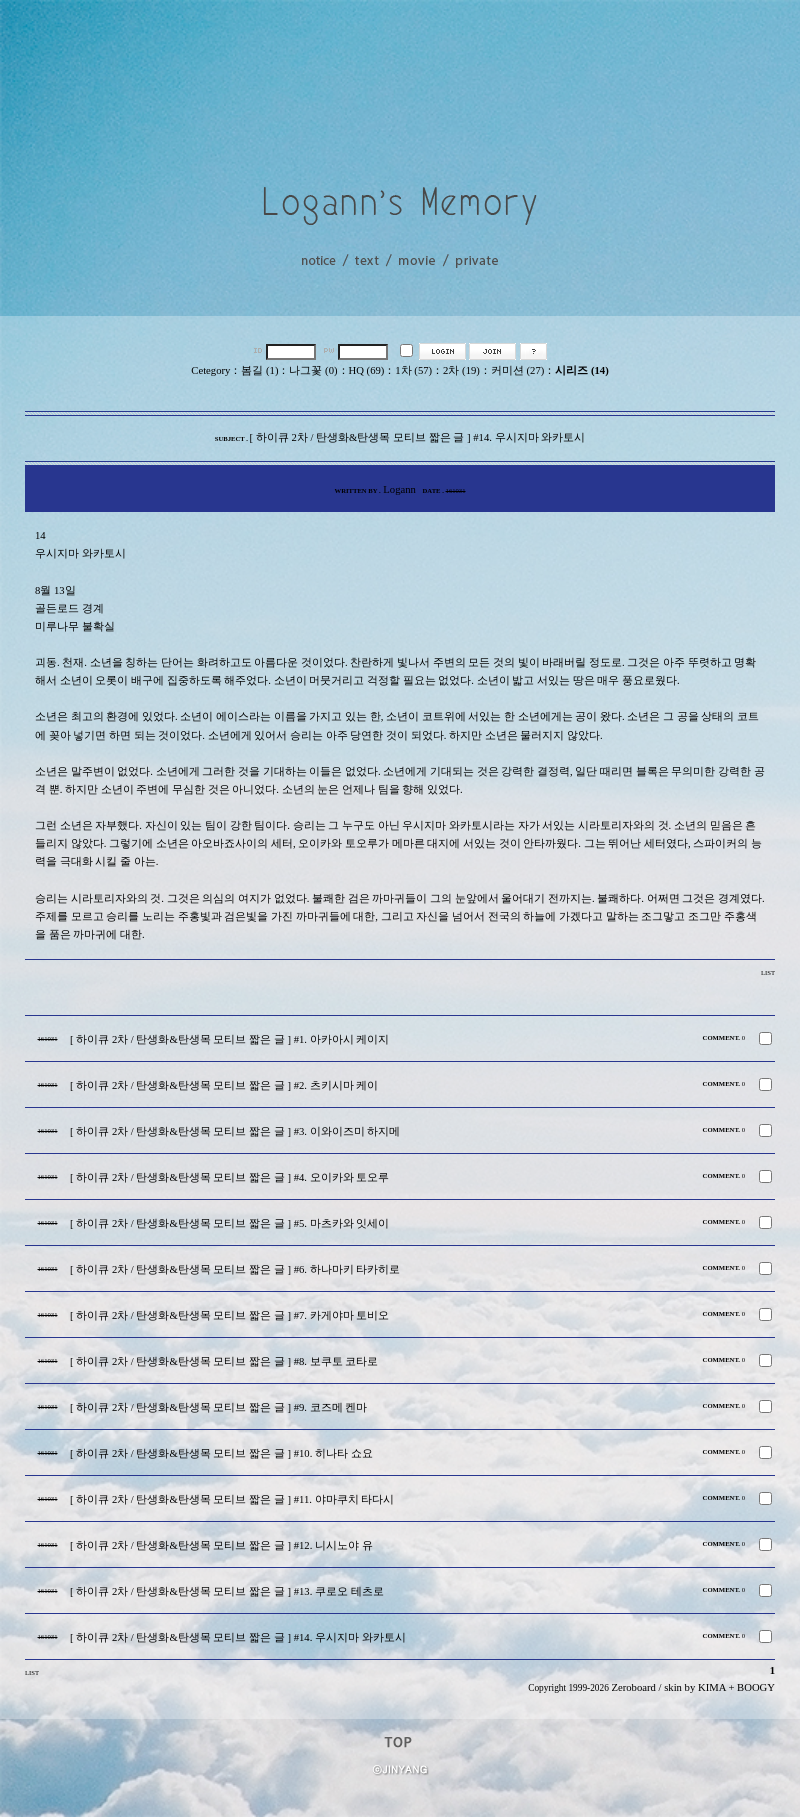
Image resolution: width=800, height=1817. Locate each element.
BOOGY (756, 1687)
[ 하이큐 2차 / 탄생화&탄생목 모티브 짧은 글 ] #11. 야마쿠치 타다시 (232, 1499)
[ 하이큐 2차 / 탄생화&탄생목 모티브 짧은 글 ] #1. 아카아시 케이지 (229, 1039)
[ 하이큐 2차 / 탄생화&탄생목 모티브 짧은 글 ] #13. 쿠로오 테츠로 (227, 1591)
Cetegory (210, 370)
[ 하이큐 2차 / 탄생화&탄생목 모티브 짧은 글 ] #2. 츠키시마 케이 (224, 1085)
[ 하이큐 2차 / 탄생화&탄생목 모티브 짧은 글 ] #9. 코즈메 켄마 (218, 1407)
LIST (768, 972)
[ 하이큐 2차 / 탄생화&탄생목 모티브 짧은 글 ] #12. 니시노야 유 (221, 1545)
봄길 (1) (259, 370)
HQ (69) (367, 370)
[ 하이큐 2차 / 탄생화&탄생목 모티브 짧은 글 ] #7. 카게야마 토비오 (229, 1315)
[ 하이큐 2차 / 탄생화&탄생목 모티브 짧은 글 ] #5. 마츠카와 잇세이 (229, 1223)
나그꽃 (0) (313, 370)
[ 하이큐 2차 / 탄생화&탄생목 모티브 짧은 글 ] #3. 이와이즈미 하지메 (235, 1131)
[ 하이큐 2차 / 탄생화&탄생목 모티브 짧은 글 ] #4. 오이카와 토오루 (229, 1177)
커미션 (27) (517, 370)
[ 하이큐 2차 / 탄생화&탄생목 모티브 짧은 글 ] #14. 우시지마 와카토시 (238, 1637)
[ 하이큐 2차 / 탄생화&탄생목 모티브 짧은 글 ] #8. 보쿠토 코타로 (224, 1361)
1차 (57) (413, 370)
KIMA (712, 1687)
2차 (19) (461, 370)
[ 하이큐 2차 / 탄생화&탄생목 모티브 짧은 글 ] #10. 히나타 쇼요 (221, 1453)
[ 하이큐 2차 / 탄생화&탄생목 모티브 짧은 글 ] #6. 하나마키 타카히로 (235, 1269)
